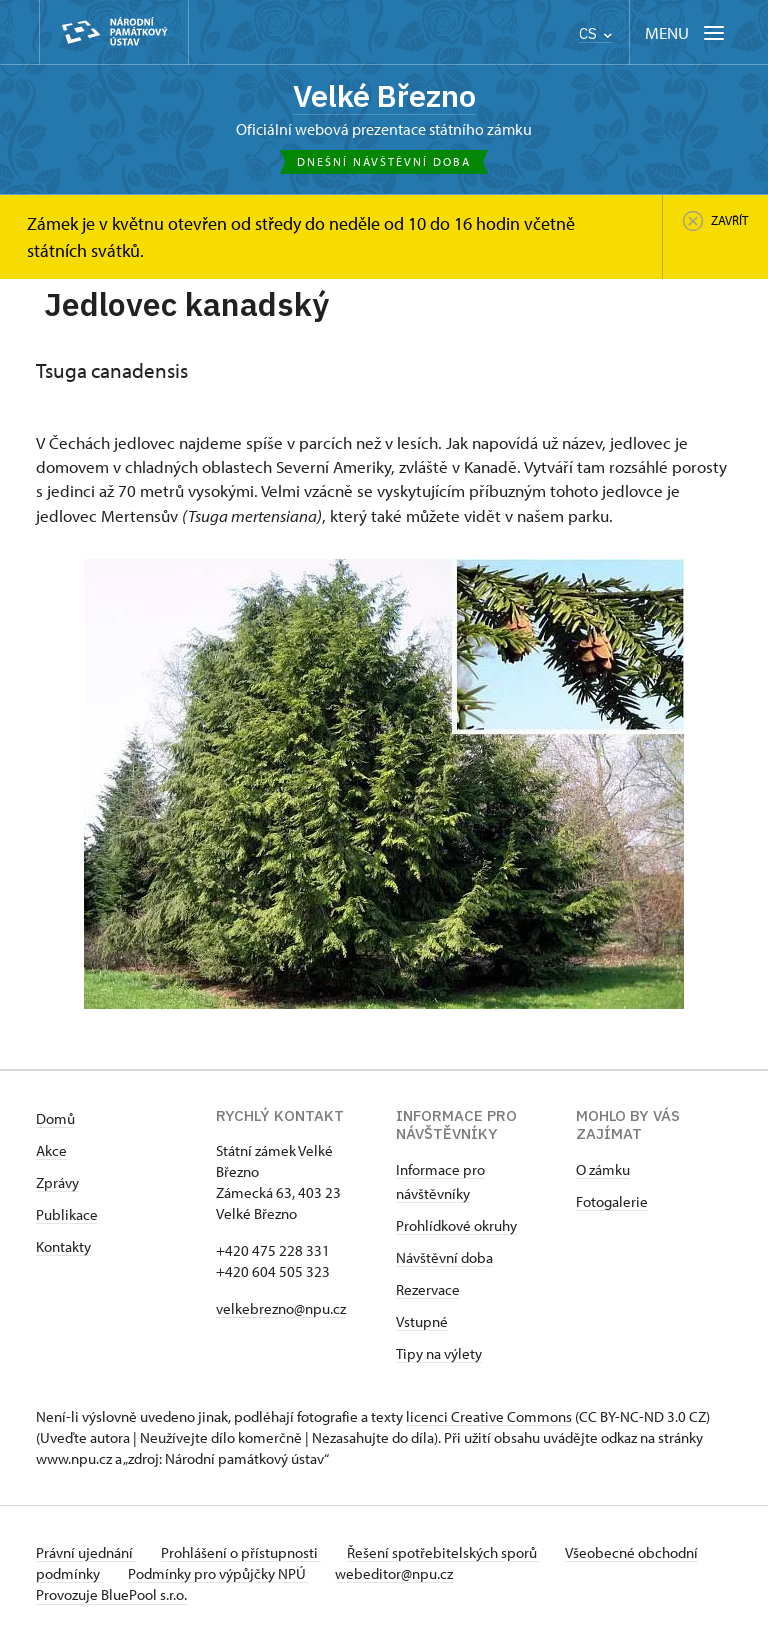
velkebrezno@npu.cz (281, 1310)
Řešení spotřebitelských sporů (456, 1554)
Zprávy (57, 1184)
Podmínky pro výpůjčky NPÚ (288, 1575)
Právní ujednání (86, 1554)
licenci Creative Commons (489, 1418)
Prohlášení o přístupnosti (248, 1554)
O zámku (603, 1171)
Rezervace (428, 1291)
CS (595, 33)
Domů (55, 1120)
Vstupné (422, 1323)
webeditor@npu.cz (470, 1575)
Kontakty (63, 1248)
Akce (51, 1152)
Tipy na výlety (439, 1355)
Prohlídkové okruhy (456, 1227)
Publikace (67, 1216)
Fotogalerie (612, 1203)
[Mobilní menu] (686, 32)
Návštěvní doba (444, 1259)
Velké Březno (384, 97)
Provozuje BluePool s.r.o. (111, 1596)
